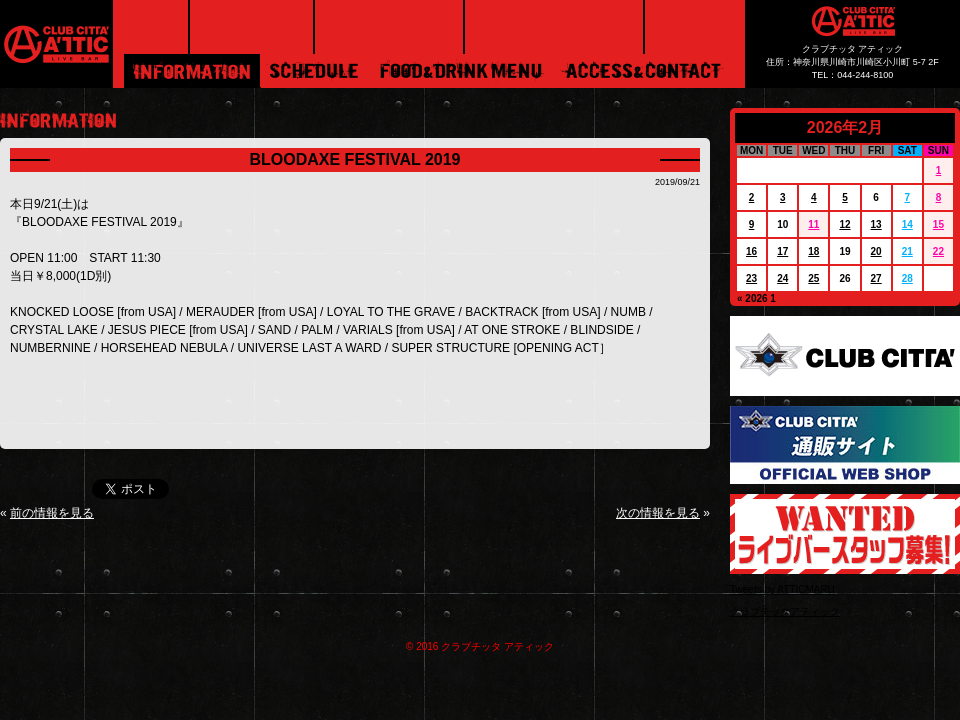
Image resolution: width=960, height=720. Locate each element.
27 (876, 278)
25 (813, 278)
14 (907, 224)
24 (782, 278)
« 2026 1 (756, 298)
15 (938, 224)
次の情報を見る (658, 513)
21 (907, 251)
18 (813, 251)
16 (751, 251)
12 (844, 224)
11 (813, 224)
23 (751, 278)
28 (907, 278)
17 (782, 251)
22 (938, 251)
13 (876, 224)
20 (876, 251)
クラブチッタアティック (785, 611)
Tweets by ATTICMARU (782, 589)
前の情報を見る (52, 513)
